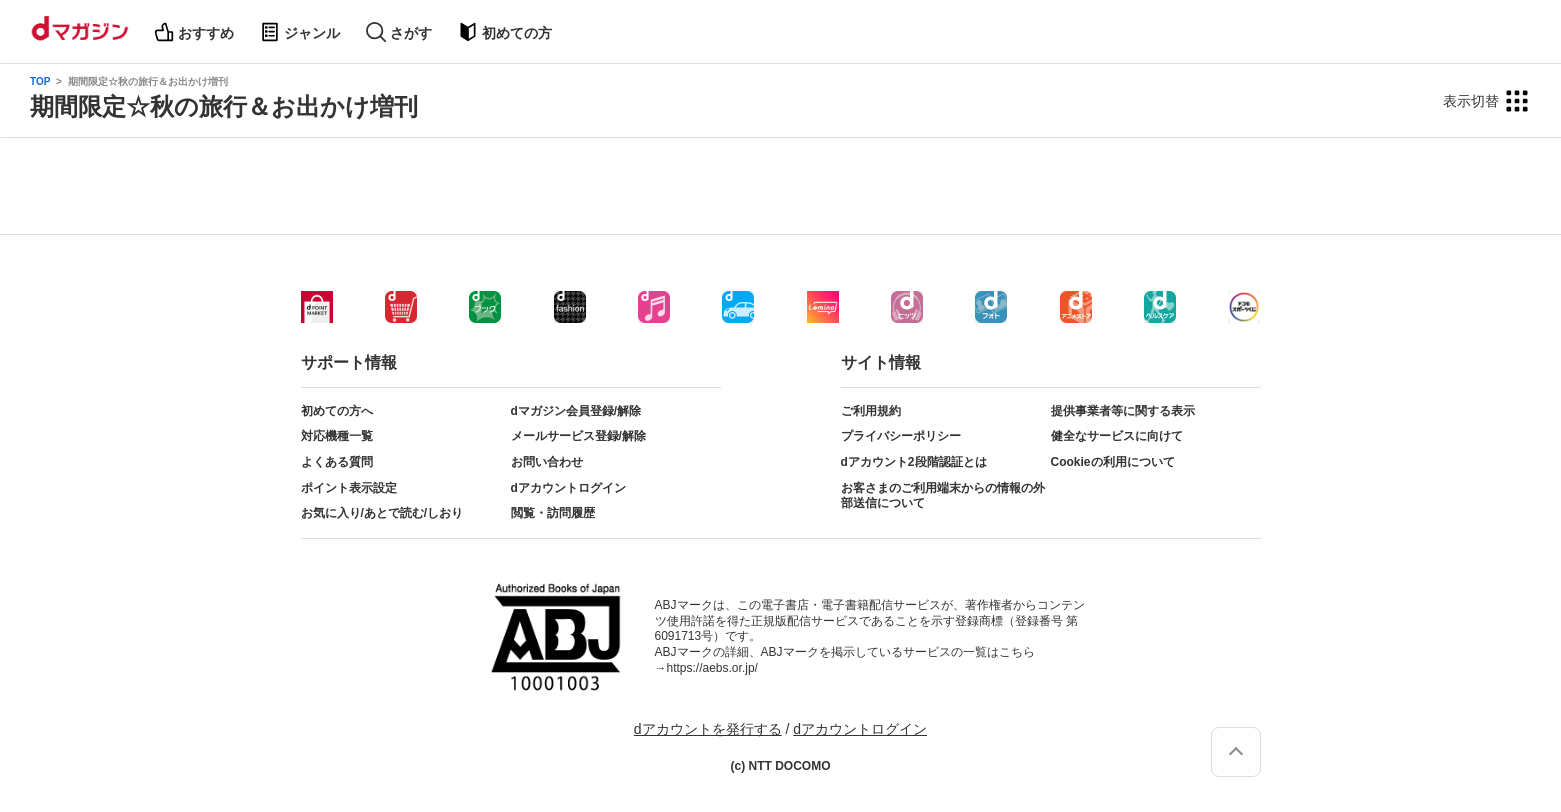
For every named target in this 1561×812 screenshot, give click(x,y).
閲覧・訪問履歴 (553, 513)
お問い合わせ (547, 462)
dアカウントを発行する (708, 729)
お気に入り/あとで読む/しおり (382, 513)
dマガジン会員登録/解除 (576, 411)
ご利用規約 (871, 411)
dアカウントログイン (568, 488)
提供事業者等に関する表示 (1123, 411)
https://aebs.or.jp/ (712, 668)
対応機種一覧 (337, 436)
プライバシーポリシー (901, 436)
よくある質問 (337, 462)
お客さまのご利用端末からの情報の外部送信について (943, 496)
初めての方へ (337, 411)
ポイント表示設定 (349, 488)
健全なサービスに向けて (1117, 436)
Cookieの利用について (1113, 462)
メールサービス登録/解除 (578, 436)
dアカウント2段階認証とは (914, 462)
